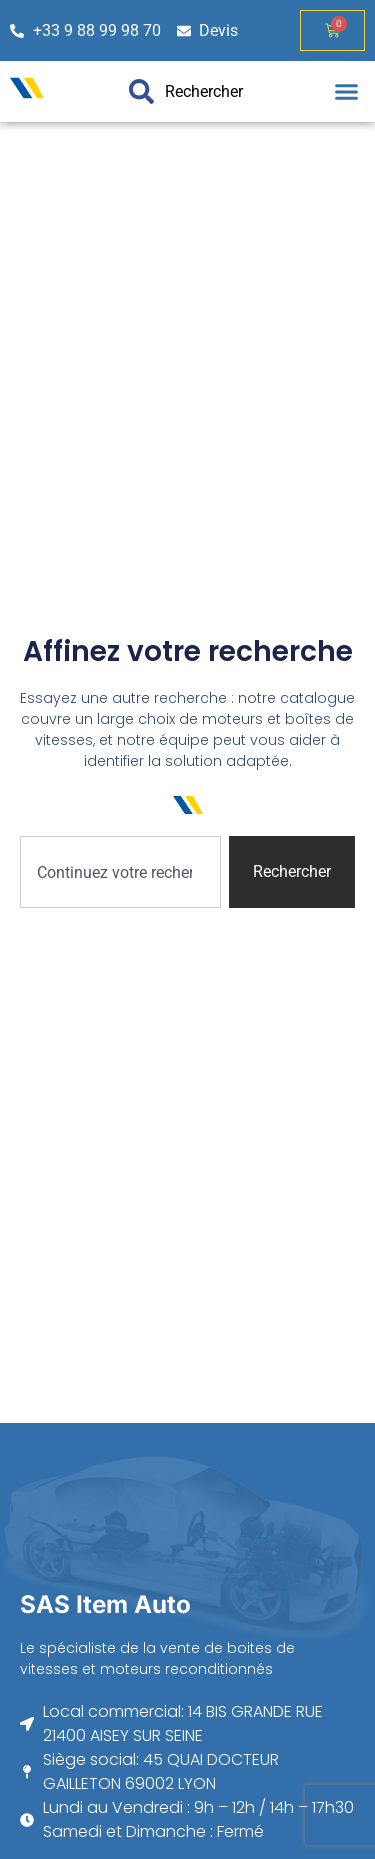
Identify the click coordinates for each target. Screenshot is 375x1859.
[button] (347, 92)
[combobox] (120, 872)
